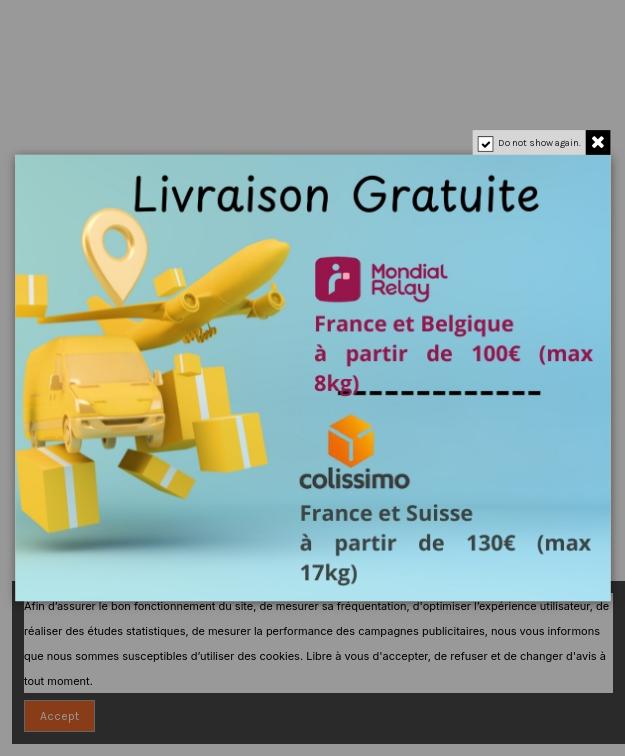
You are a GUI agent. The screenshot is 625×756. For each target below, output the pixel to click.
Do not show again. (539, 143)
